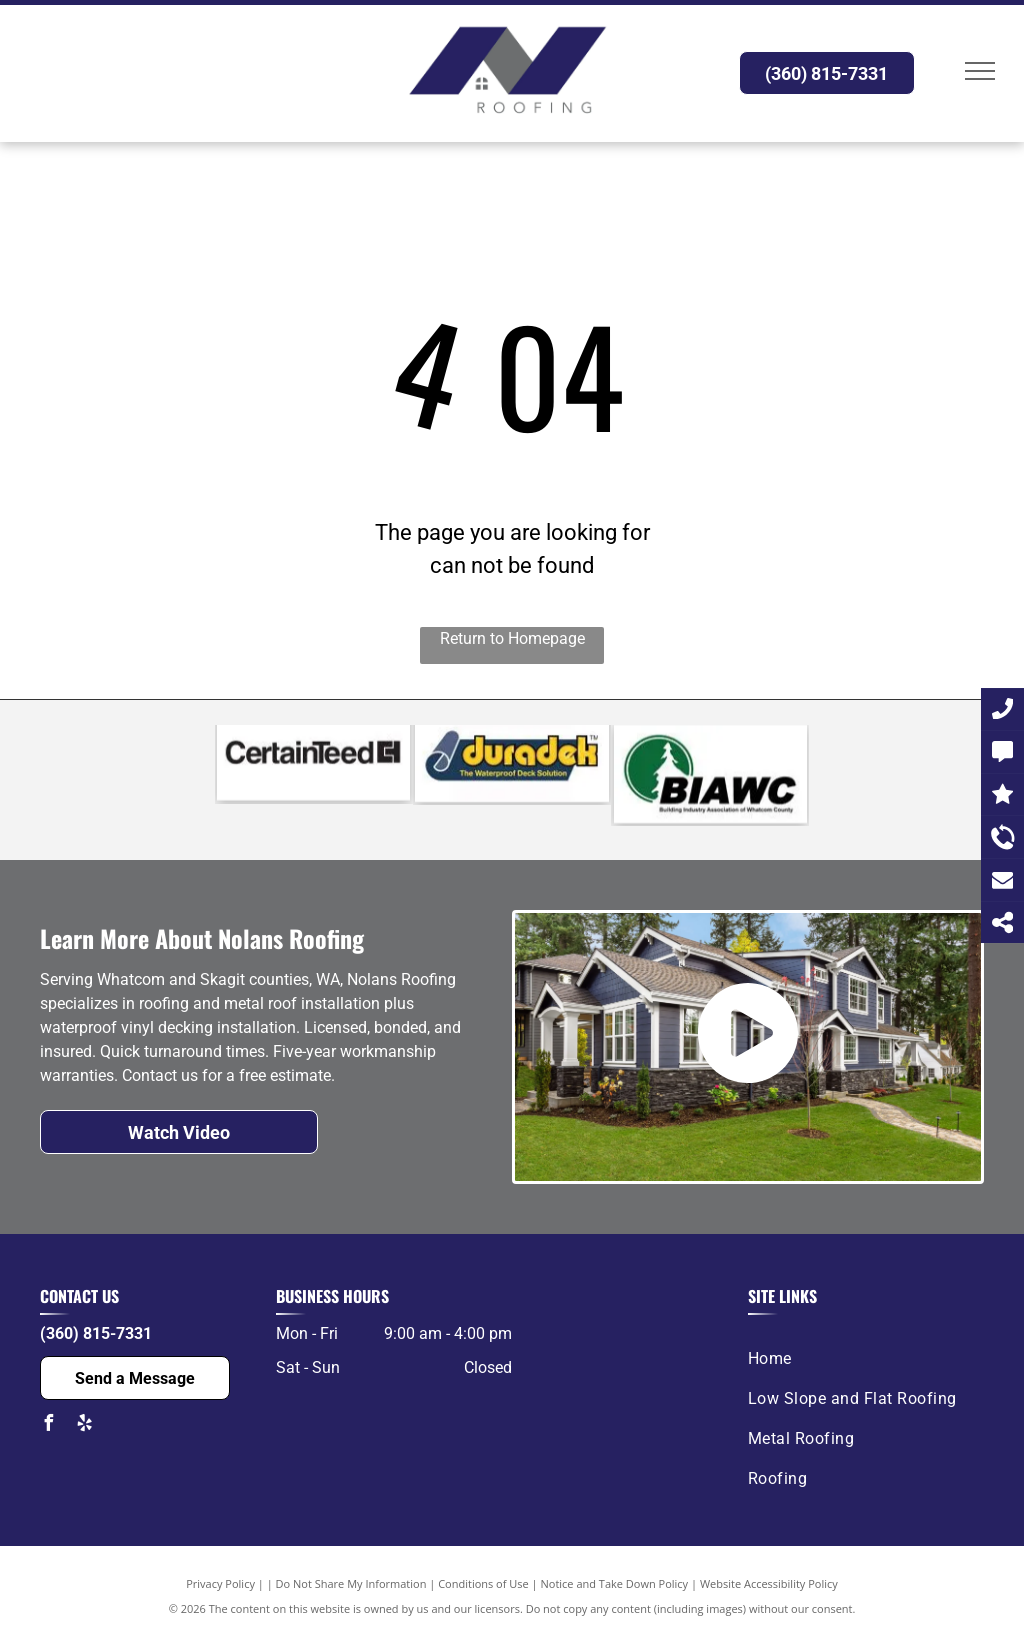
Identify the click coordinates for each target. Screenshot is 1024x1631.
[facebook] (48, 1425)
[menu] (980, 71)
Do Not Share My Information (351, 1583)
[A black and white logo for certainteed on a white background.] (313, 780)
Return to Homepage (512, 638)
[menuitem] (858, 1359)
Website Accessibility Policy (769, 1583)
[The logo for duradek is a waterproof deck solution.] (511, 780)
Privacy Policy (220, 1583)
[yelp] (84, 1425)
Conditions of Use (483, 1583)
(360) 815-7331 (96, 1333)
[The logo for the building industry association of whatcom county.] (710, 780)
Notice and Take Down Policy (615, 1583)
